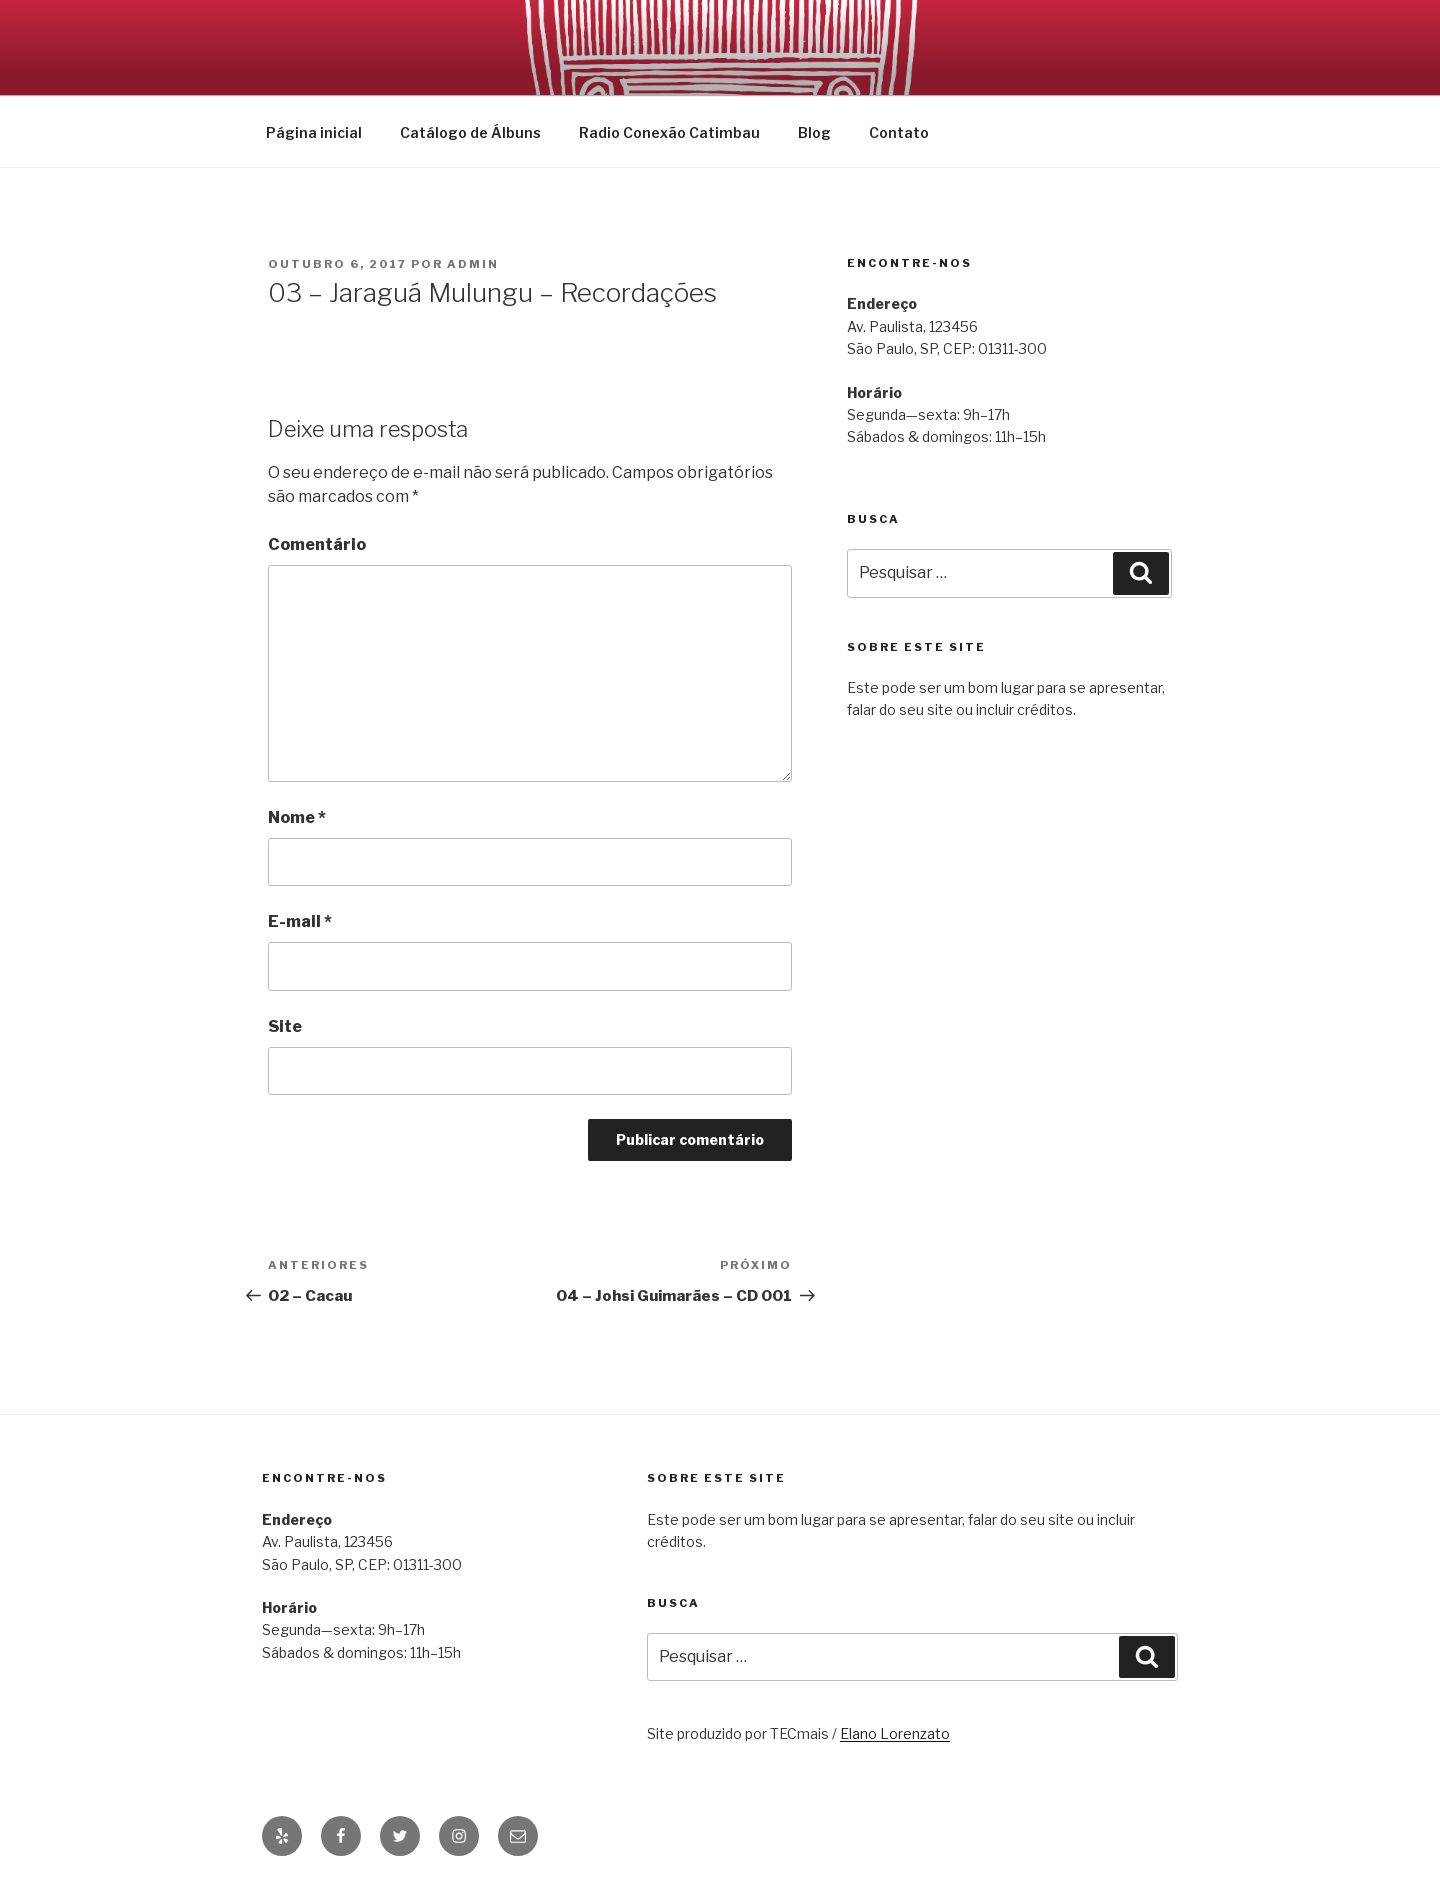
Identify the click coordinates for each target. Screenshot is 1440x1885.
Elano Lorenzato (895, 1733)
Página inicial (314, 132)
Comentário (317, 544)
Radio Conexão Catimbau (669, 132)
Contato (899, 132)
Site (285, 1026)
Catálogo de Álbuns (470, 132)
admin (473, 264)
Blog (814, 132)
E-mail (300, 921)
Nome (297, 817)
